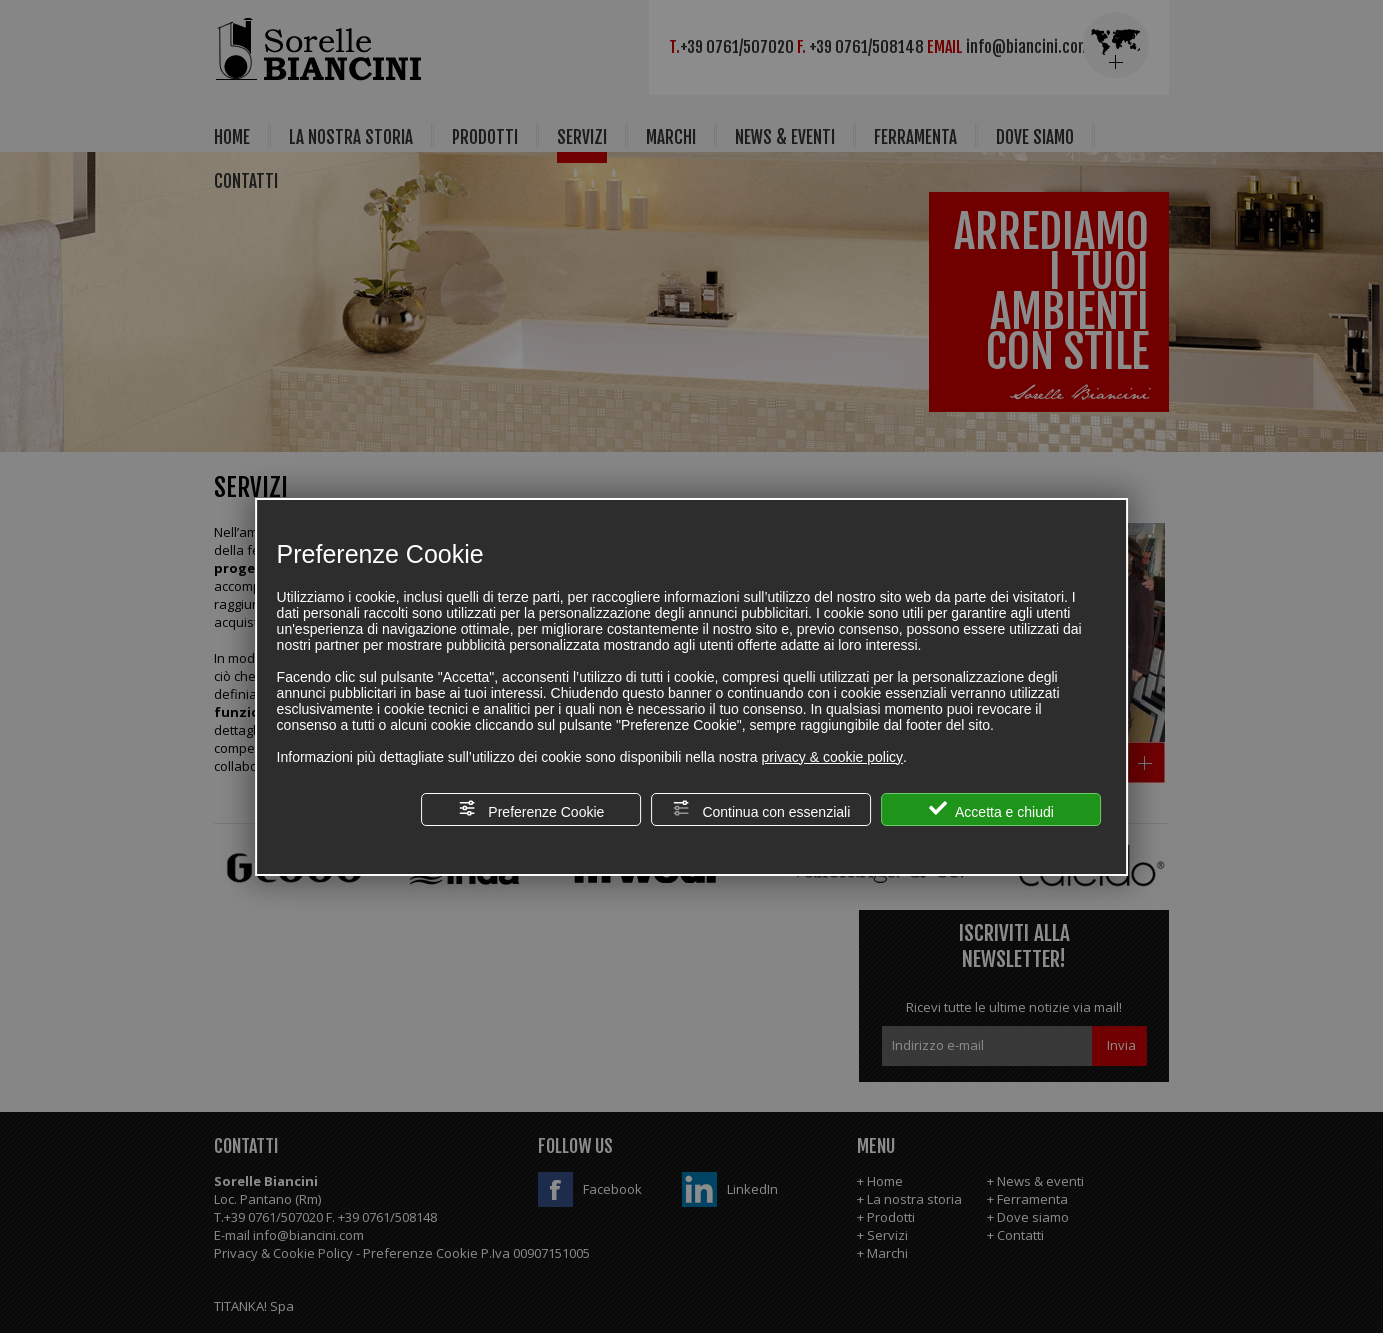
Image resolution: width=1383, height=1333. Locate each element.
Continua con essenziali (762, 809)
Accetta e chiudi (991, 809)
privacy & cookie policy (832, 757)
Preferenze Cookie (531, 809)
